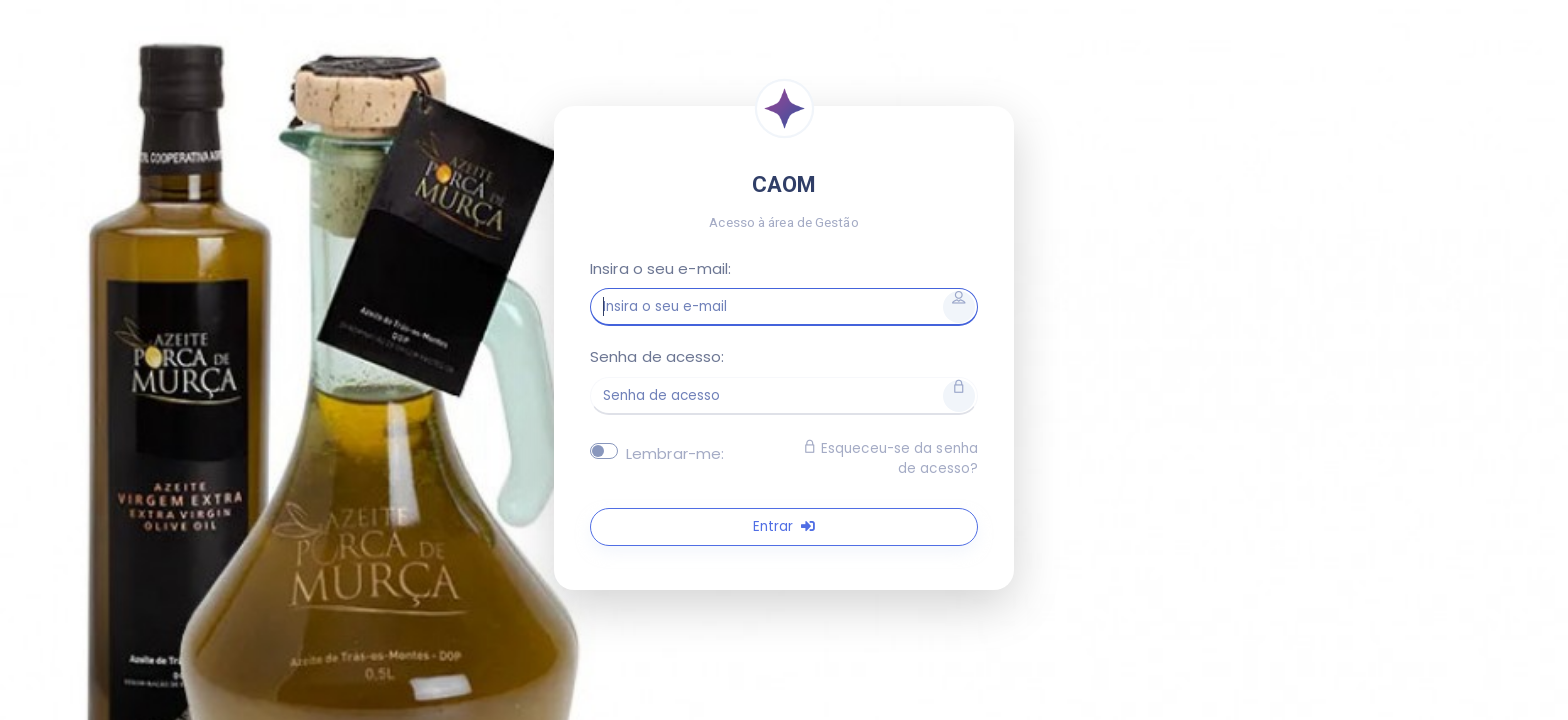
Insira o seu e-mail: (660, 268)
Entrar (784, 526)
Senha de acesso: (657, 356)
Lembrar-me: (675, 453)
